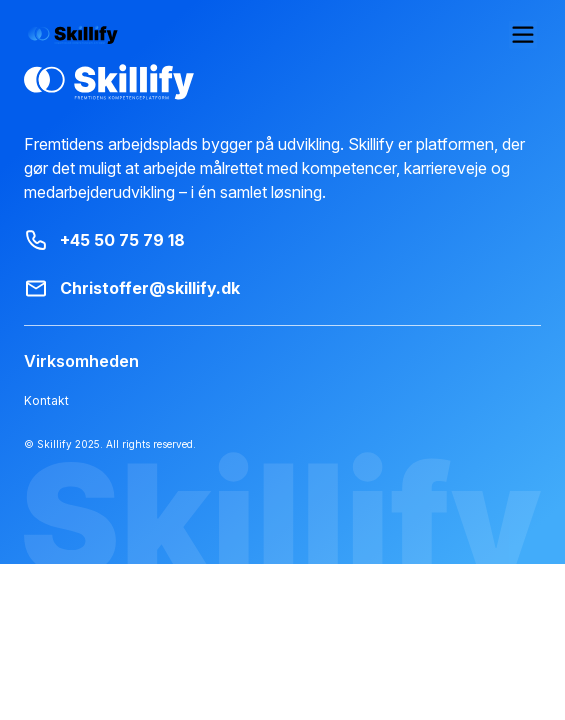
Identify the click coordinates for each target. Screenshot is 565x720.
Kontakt (43, 400)
